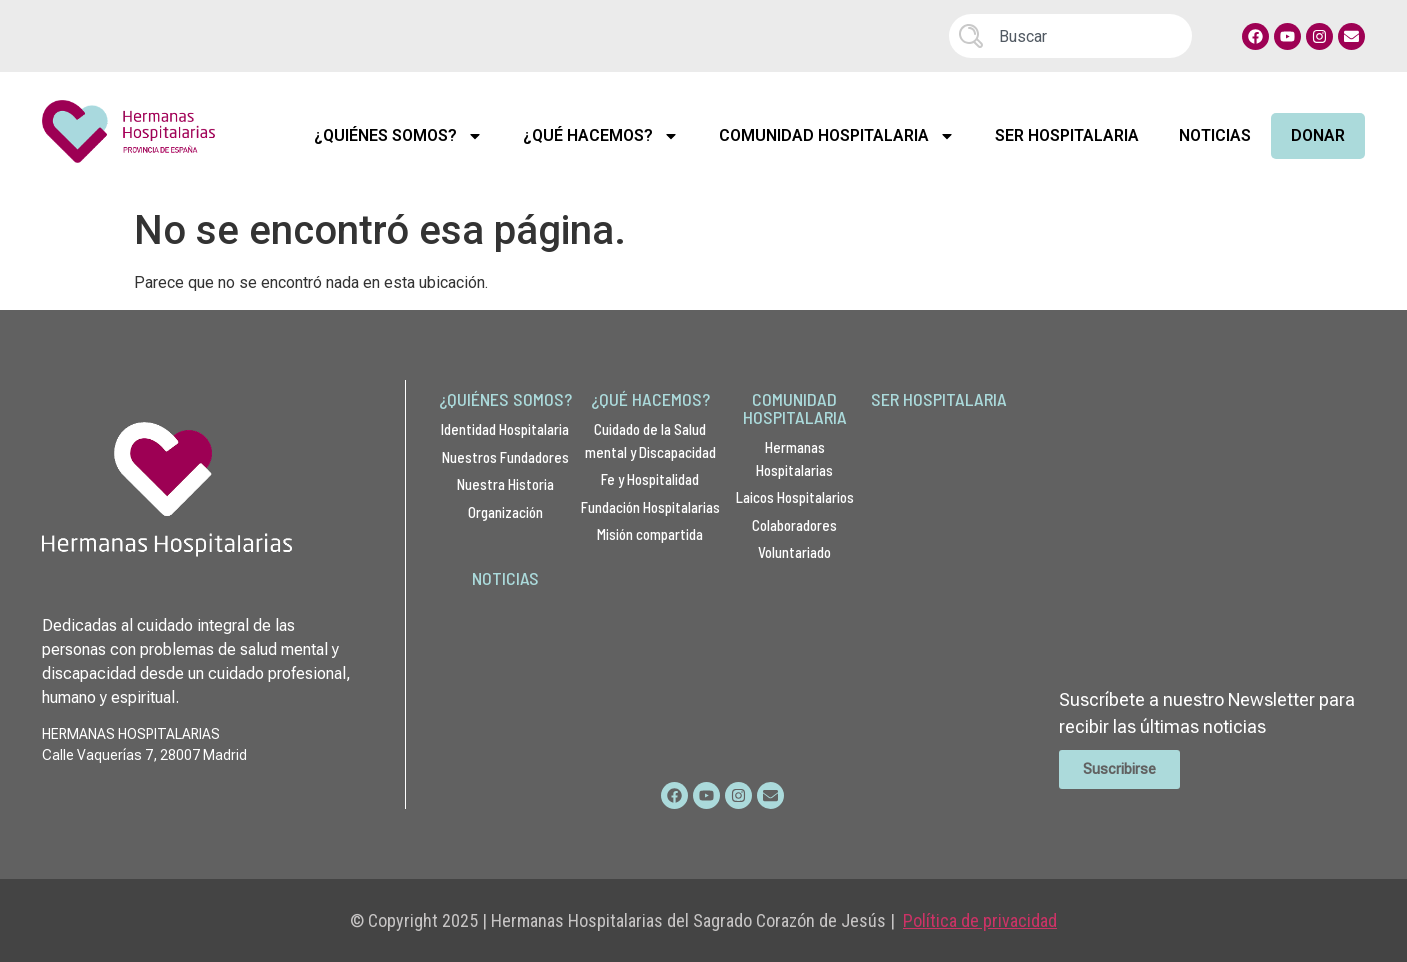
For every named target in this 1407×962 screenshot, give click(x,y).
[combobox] (1070, 36)
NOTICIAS (505, 578)
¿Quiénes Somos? (398, 136)
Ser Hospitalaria (1067, 135)
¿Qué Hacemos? (601, 136)
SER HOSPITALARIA (939, 399)
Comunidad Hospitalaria (837, 136)
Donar (1318, 135)
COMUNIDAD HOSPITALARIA (795, 408)
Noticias (1215, 135)
